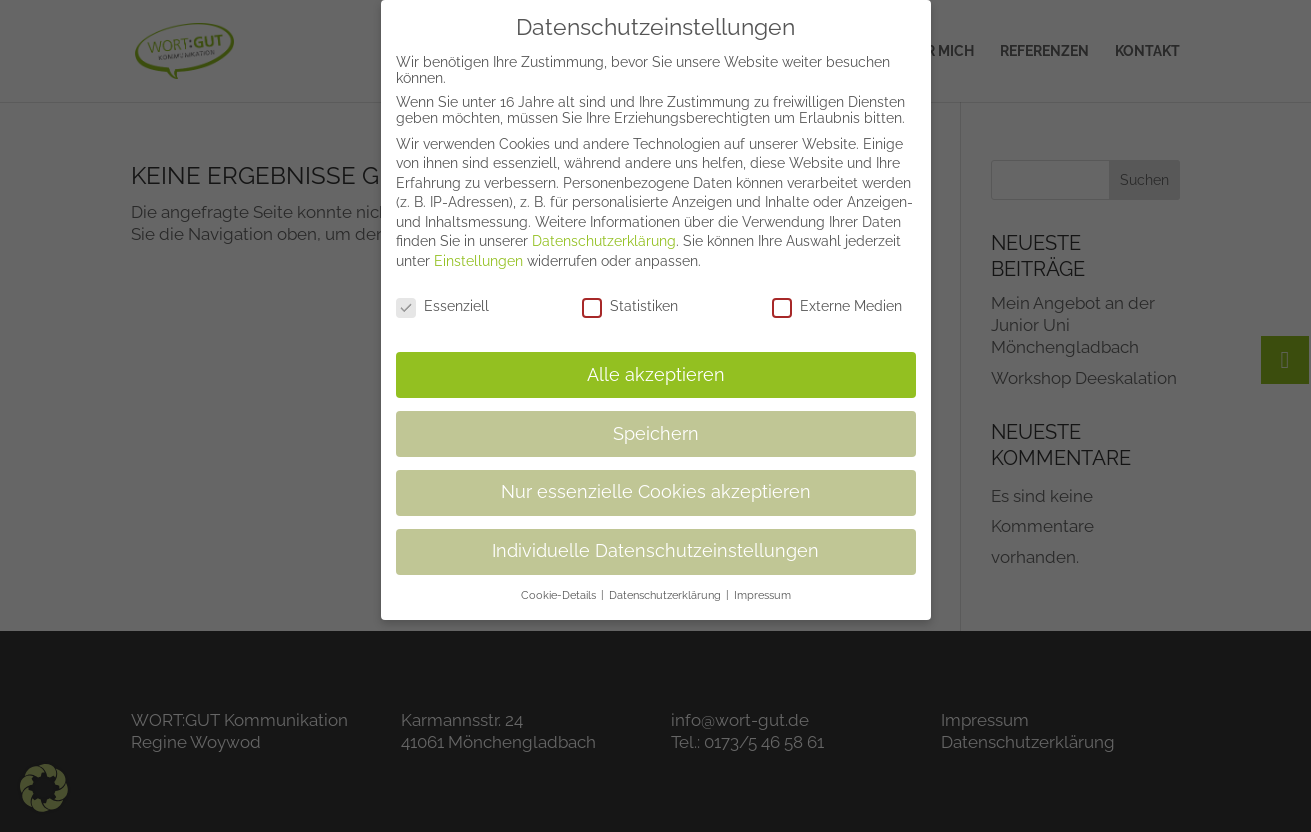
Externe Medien (837, 291)
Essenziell (442, 291)
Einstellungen (478, 246)
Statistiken (630, 291)
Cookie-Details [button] (560, 580)
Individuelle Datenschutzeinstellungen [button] (655, 536)
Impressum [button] (762, 580)
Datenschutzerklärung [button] (666, 580)
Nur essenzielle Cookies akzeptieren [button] (656, 477)
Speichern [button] (656, 418)
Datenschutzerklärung (604, 226)
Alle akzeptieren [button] (656, 359)
